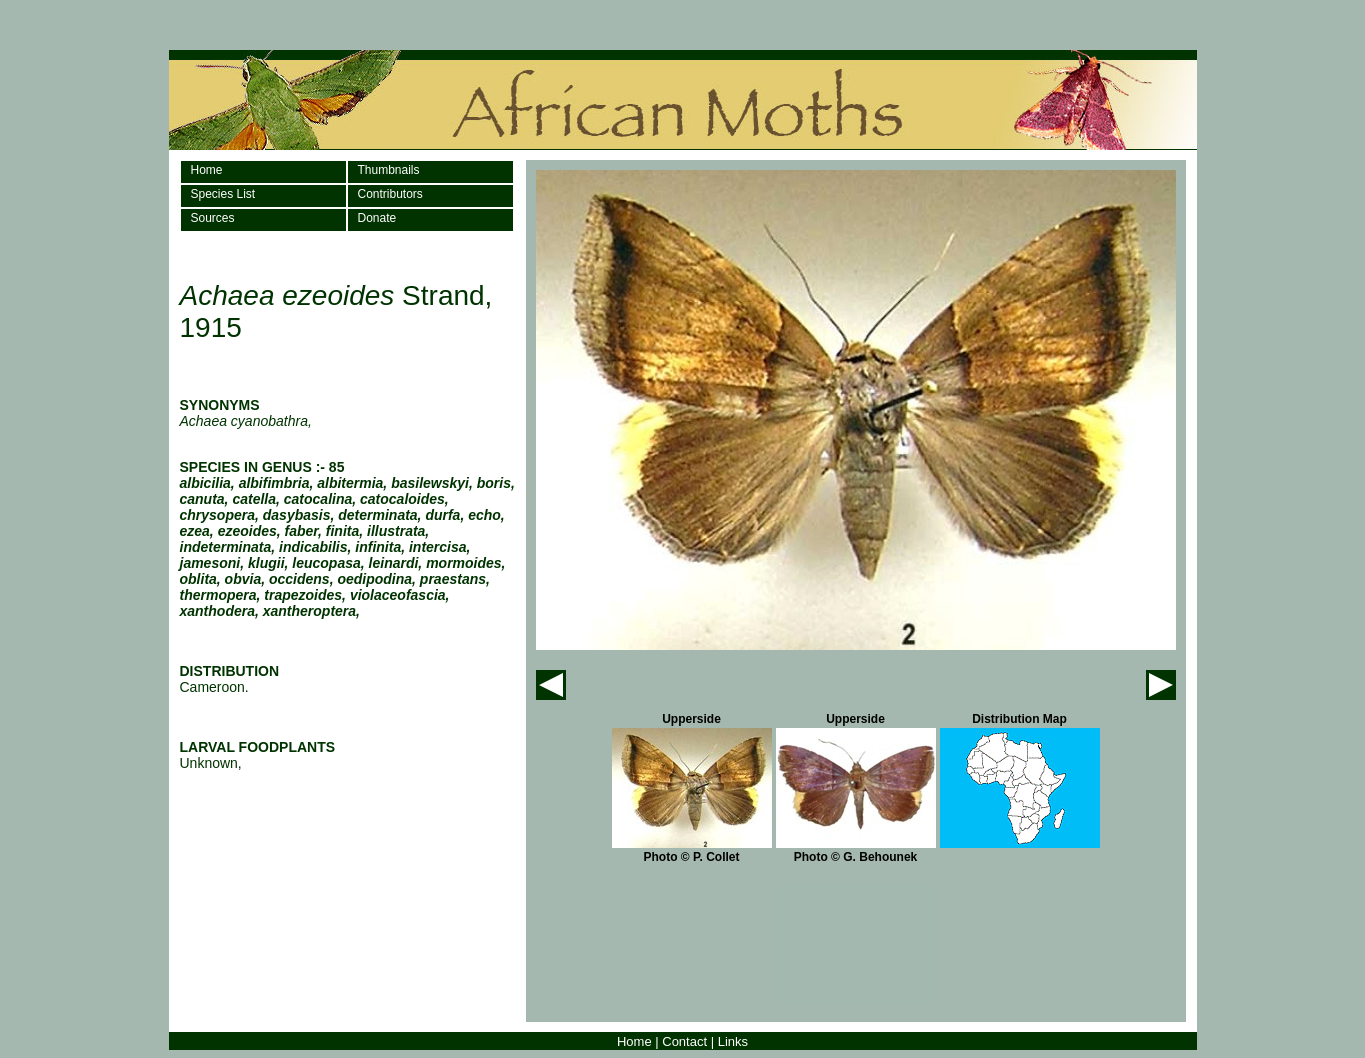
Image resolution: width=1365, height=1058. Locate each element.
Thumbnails (389, 170)
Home (207, 170)
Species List (223, 194)
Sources (213, 218)
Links (733, 1041)
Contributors (390, 194)
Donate (377, 218)
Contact (684, 1041)
